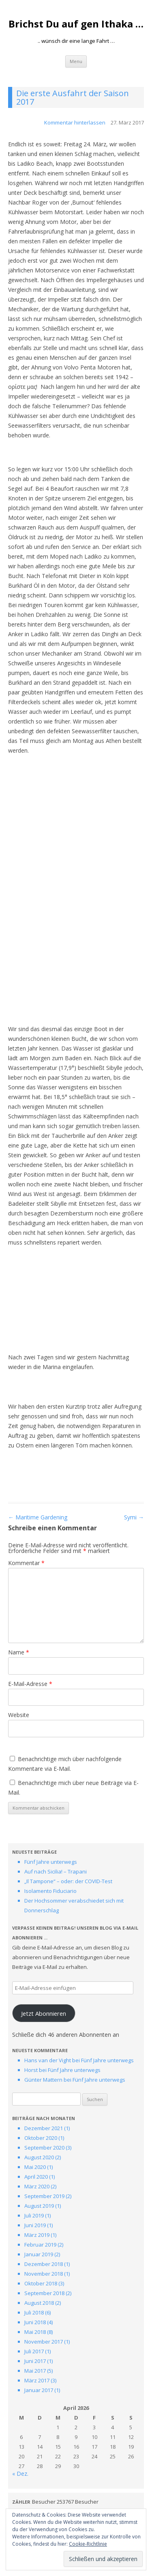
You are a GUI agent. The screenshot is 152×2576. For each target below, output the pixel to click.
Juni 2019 (35, 2225)
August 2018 (39, 2302)
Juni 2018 (35, 2322)
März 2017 (36, 2380)
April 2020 (36, 2176)
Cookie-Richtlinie (88, 2543)
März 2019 (36, 2234)
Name (18, 1652)
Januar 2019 (38, 2254)
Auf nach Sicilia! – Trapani (55, 1871)
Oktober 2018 (40, 2283)
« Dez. (20, 2473)
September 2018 (44, 2293)
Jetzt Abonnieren (43, 2013)
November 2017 (43, 2341)
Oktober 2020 (40, 2137)
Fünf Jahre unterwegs (50, 1861)
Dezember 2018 (43, 2264)
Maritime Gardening (37, 1517)
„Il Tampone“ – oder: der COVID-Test (68, 1881)
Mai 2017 (35, 2370)
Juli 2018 (34, 2312)
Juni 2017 (35, 2361)
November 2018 (43, 2273)
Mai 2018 (35, 2331)
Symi (134, 1517)
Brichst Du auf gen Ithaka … (76, 24)
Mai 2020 (35, 2167)
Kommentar (26, 1563)
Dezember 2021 (43, 2128)
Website (18, 1715)
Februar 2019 (40, 2244)
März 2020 (36, 2186)
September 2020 (44, 2147)
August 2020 (39, 2157)
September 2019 (44, 2196)
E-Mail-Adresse (30, 1684)
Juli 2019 (34, 2215)
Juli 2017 (34, 2351)
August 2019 (39, 2205)
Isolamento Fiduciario (50, 1891)
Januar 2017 (38, 2390)
